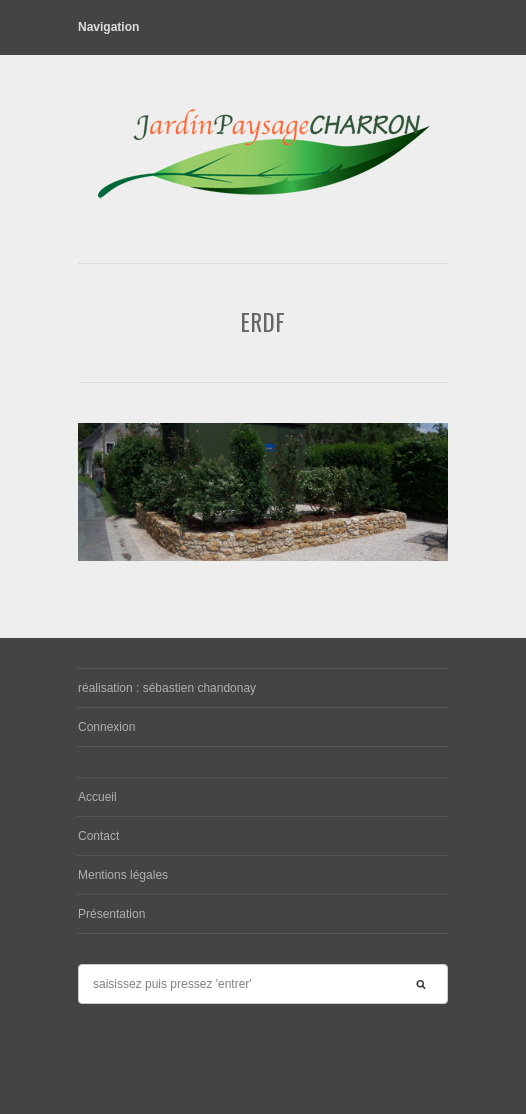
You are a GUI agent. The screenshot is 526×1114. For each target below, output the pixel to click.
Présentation (111, 914)
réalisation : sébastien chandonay (167, 688)
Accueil (97, 797)
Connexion (106, 727)
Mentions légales (123, 875)
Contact (98, 836)
